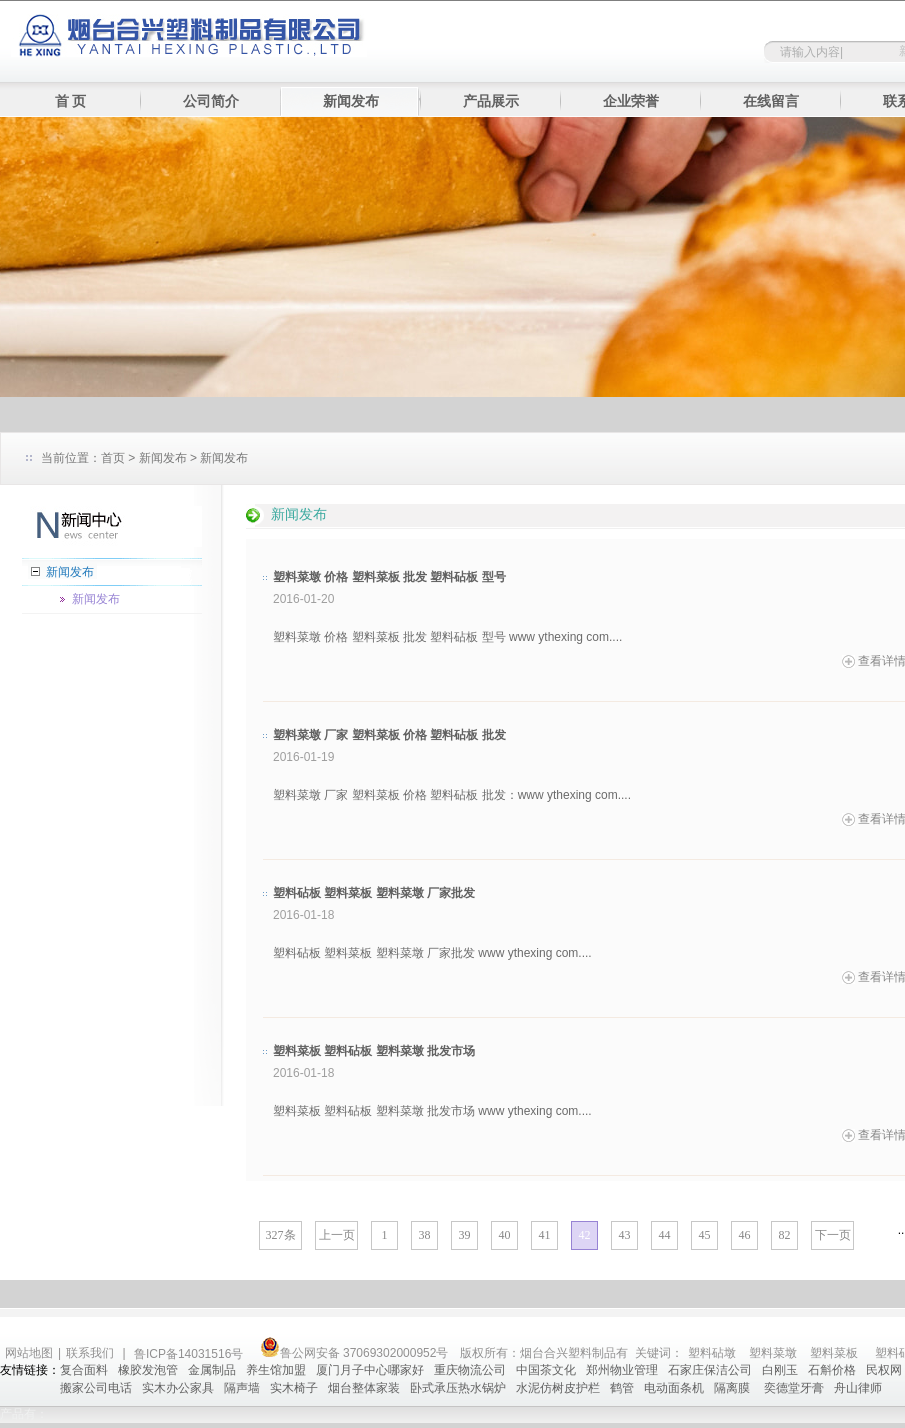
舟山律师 (858, 1388)
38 (425, 1235)
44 (665, 1235)
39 (465, 1235)
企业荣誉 (631, 101)
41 (545, 1235)
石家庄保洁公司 (710, 1370)
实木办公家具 (178, 1388)
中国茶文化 (546, 1370)
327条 (281, 1235)
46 (745, 1235)
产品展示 (491, 101)
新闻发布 (351, 101)
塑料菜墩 (773, 1353)
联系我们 (90, 1353)
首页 (113, 458)
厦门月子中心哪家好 (370, 1370)
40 (505, 1235)
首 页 (71, 101)
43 (625, 1235)
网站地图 (29, 1353)
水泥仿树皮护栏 (558, 1388)
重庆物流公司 (470, 1370)
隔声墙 (242, 1388)
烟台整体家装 (364, 1388)
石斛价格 (832, 1370)
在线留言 (771, 101)
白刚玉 (780, 1370)
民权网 (884, 1370)
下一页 (833, 1235)
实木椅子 (294, 1388)
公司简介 (211, 101)
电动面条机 (674, 1388)
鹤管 (622, 1388)
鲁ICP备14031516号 (190, 1354)
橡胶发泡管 (148, 1370)
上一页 (337, 1235)
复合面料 (84, 1370)
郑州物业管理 (622, 1370)
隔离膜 (733, 1388)
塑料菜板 (834, 1353)
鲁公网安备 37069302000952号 (354, 1353)
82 (785, 1235)
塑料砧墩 (712, 1353)
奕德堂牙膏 (794, 1388)
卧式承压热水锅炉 (458, 1388)
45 (705, 1235)
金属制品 (212, 1370)
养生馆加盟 (276, 1370)
